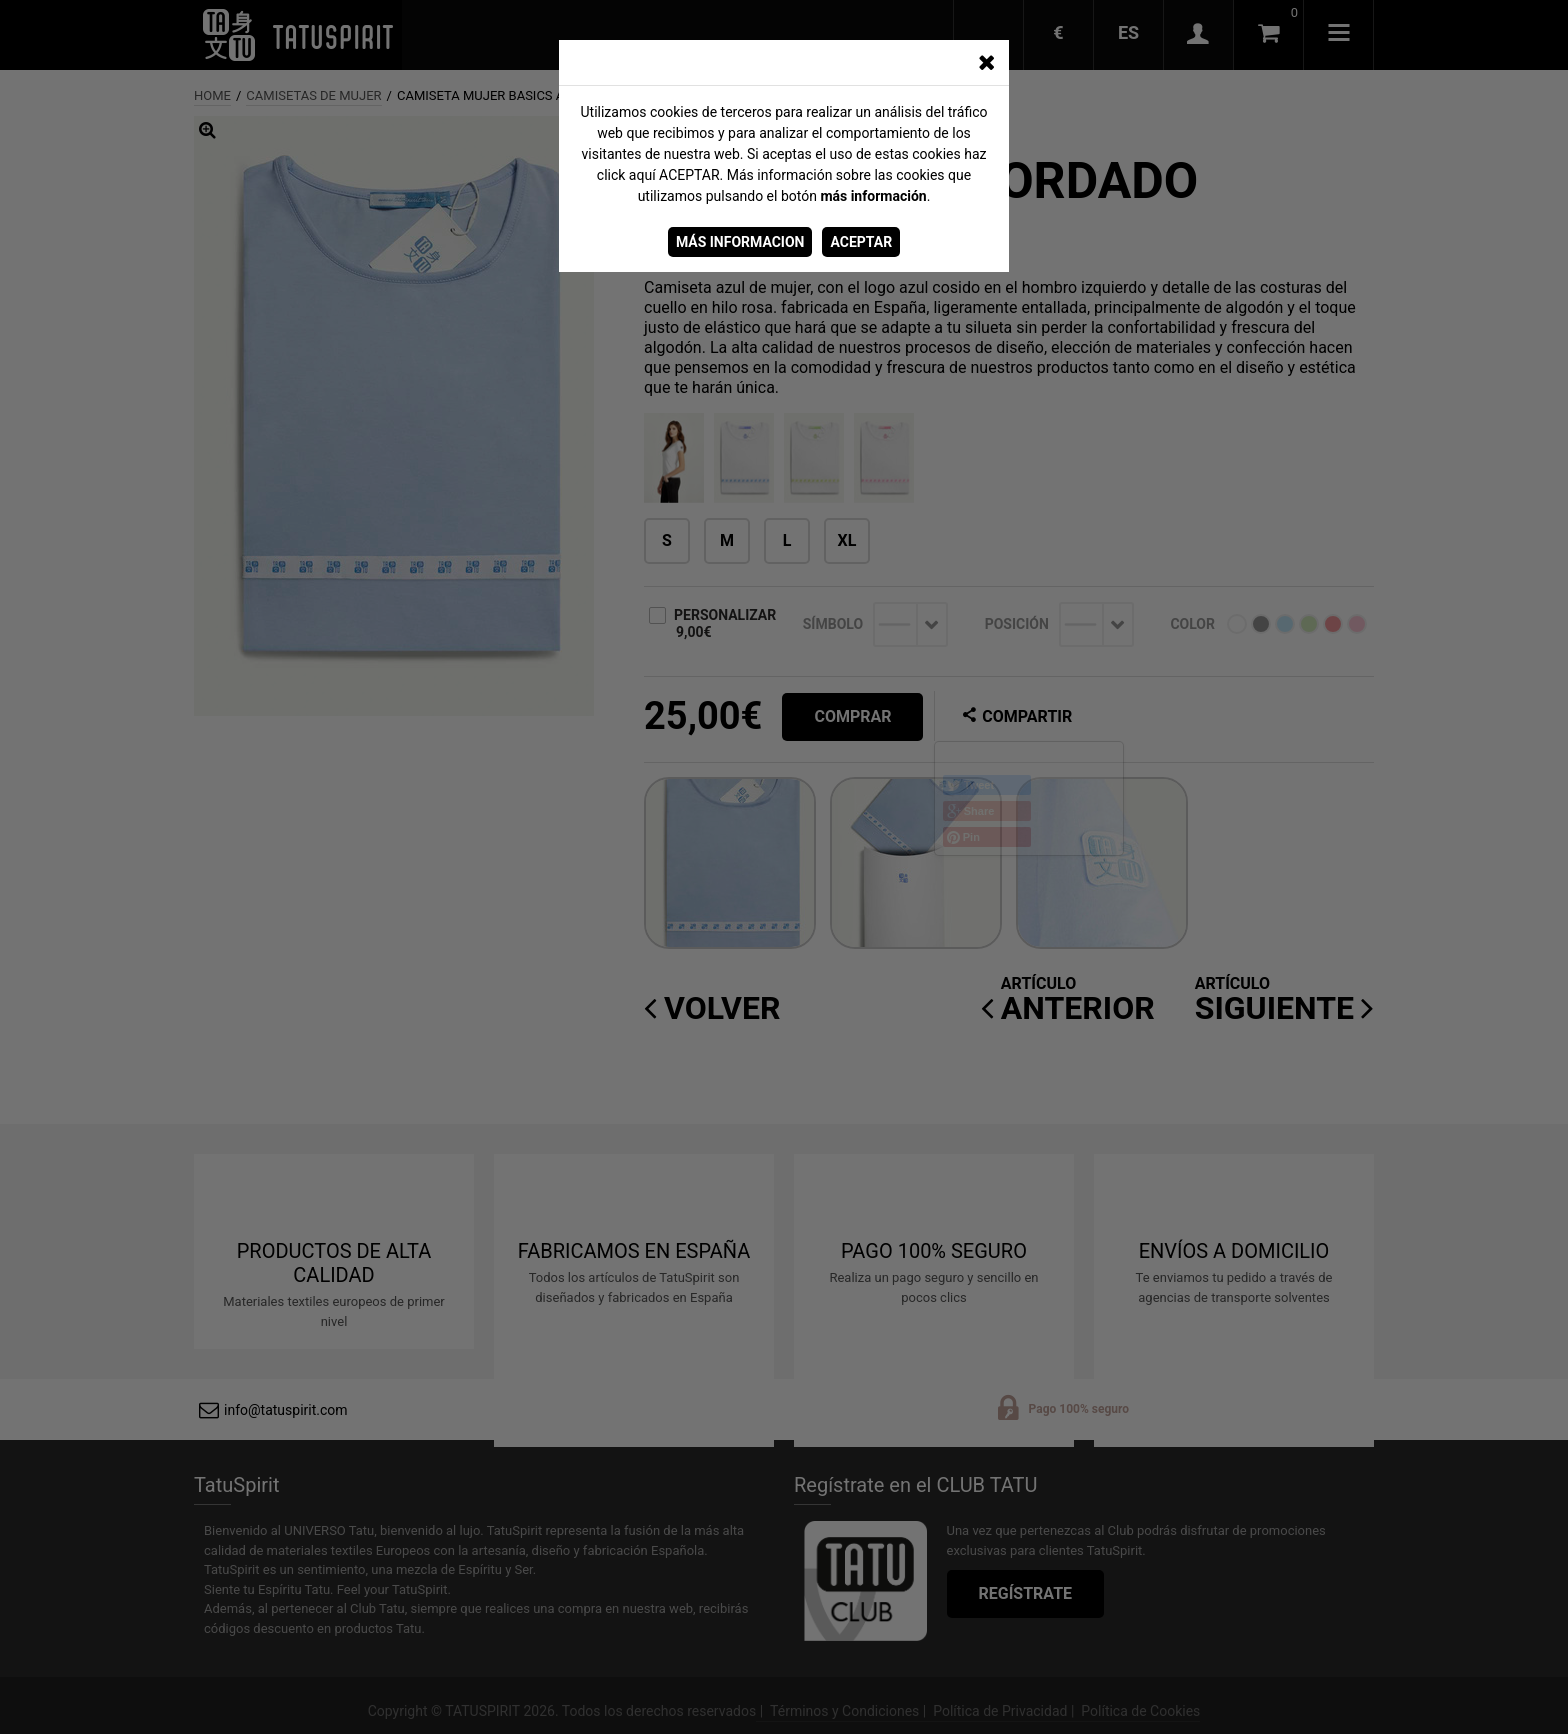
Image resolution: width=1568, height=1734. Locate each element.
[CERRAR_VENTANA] (986, 63)
